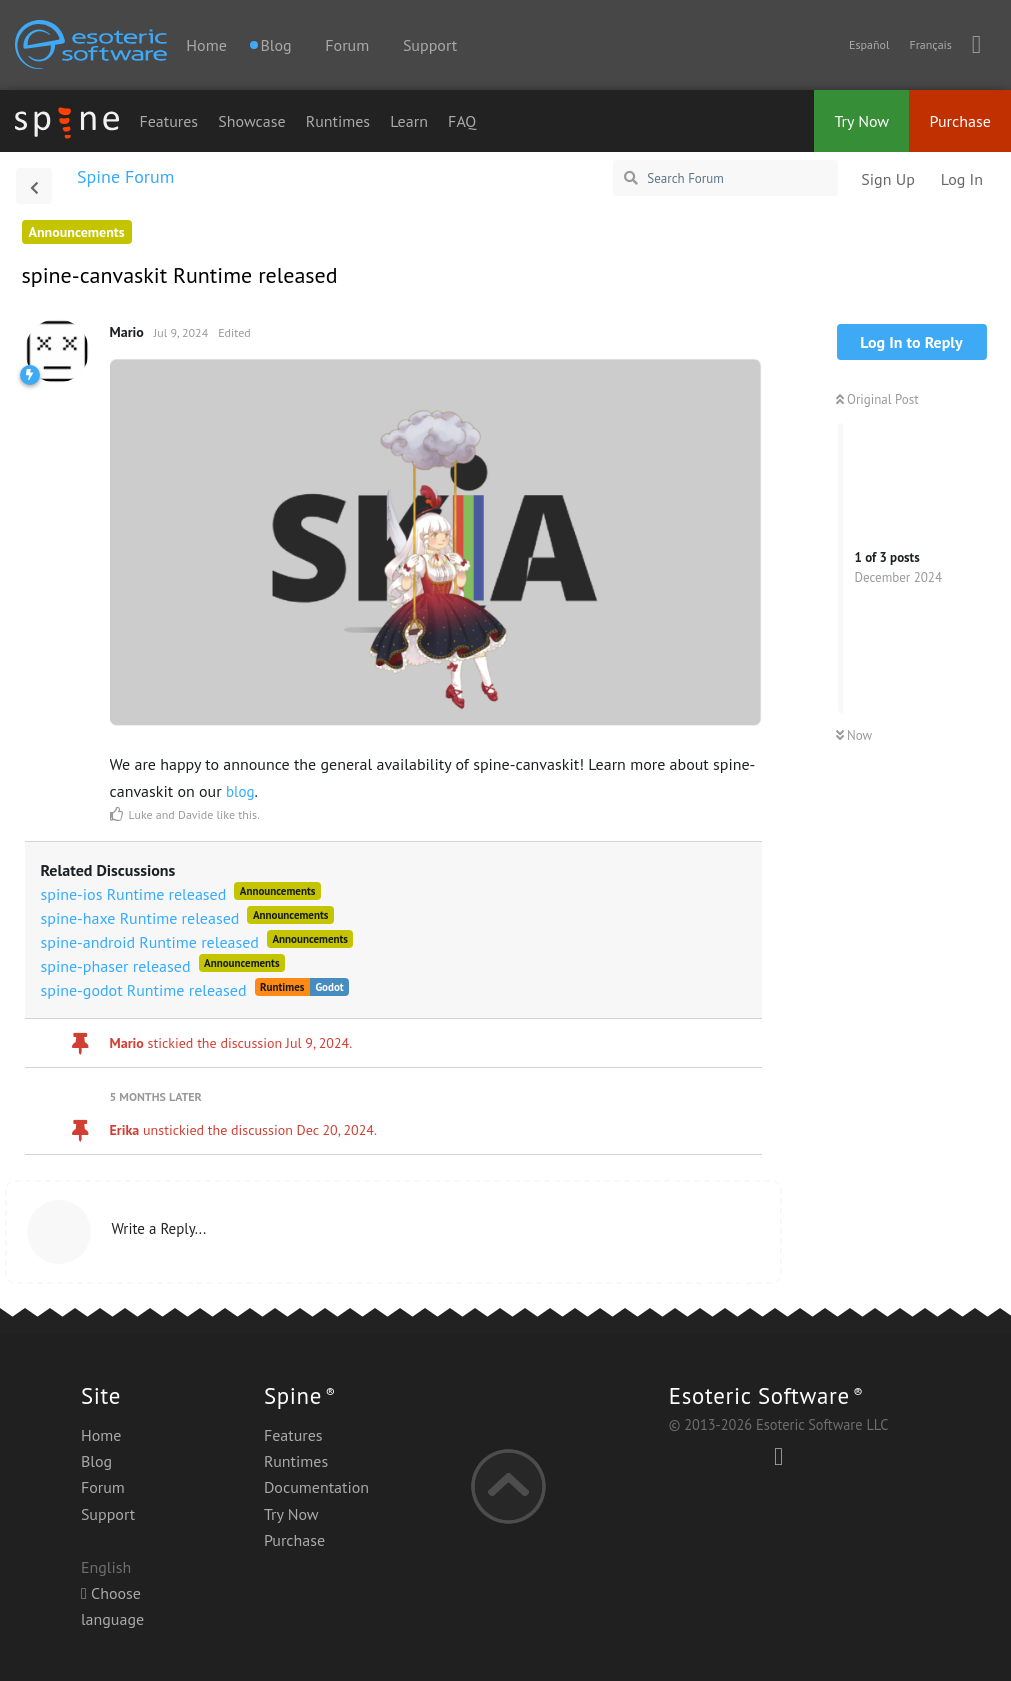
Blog (96, 1461)
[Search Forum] (725, 178)
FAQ (462, 121)
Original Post (877, 399)
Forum (347, 45)
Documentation (316, 1487)
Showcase (251, 121)
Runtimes (338, 121)
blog (240, 791)
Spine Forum (125, 176)
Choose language (112, 1606)
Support (430, 45)
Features (168, 121)
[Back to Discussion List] (34, 186)
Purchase (960, 121)
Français (930, 44)
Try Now (861, 121)
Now (854, 735)
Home (206, 45)
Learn (409, 121)
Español (869, 44)
